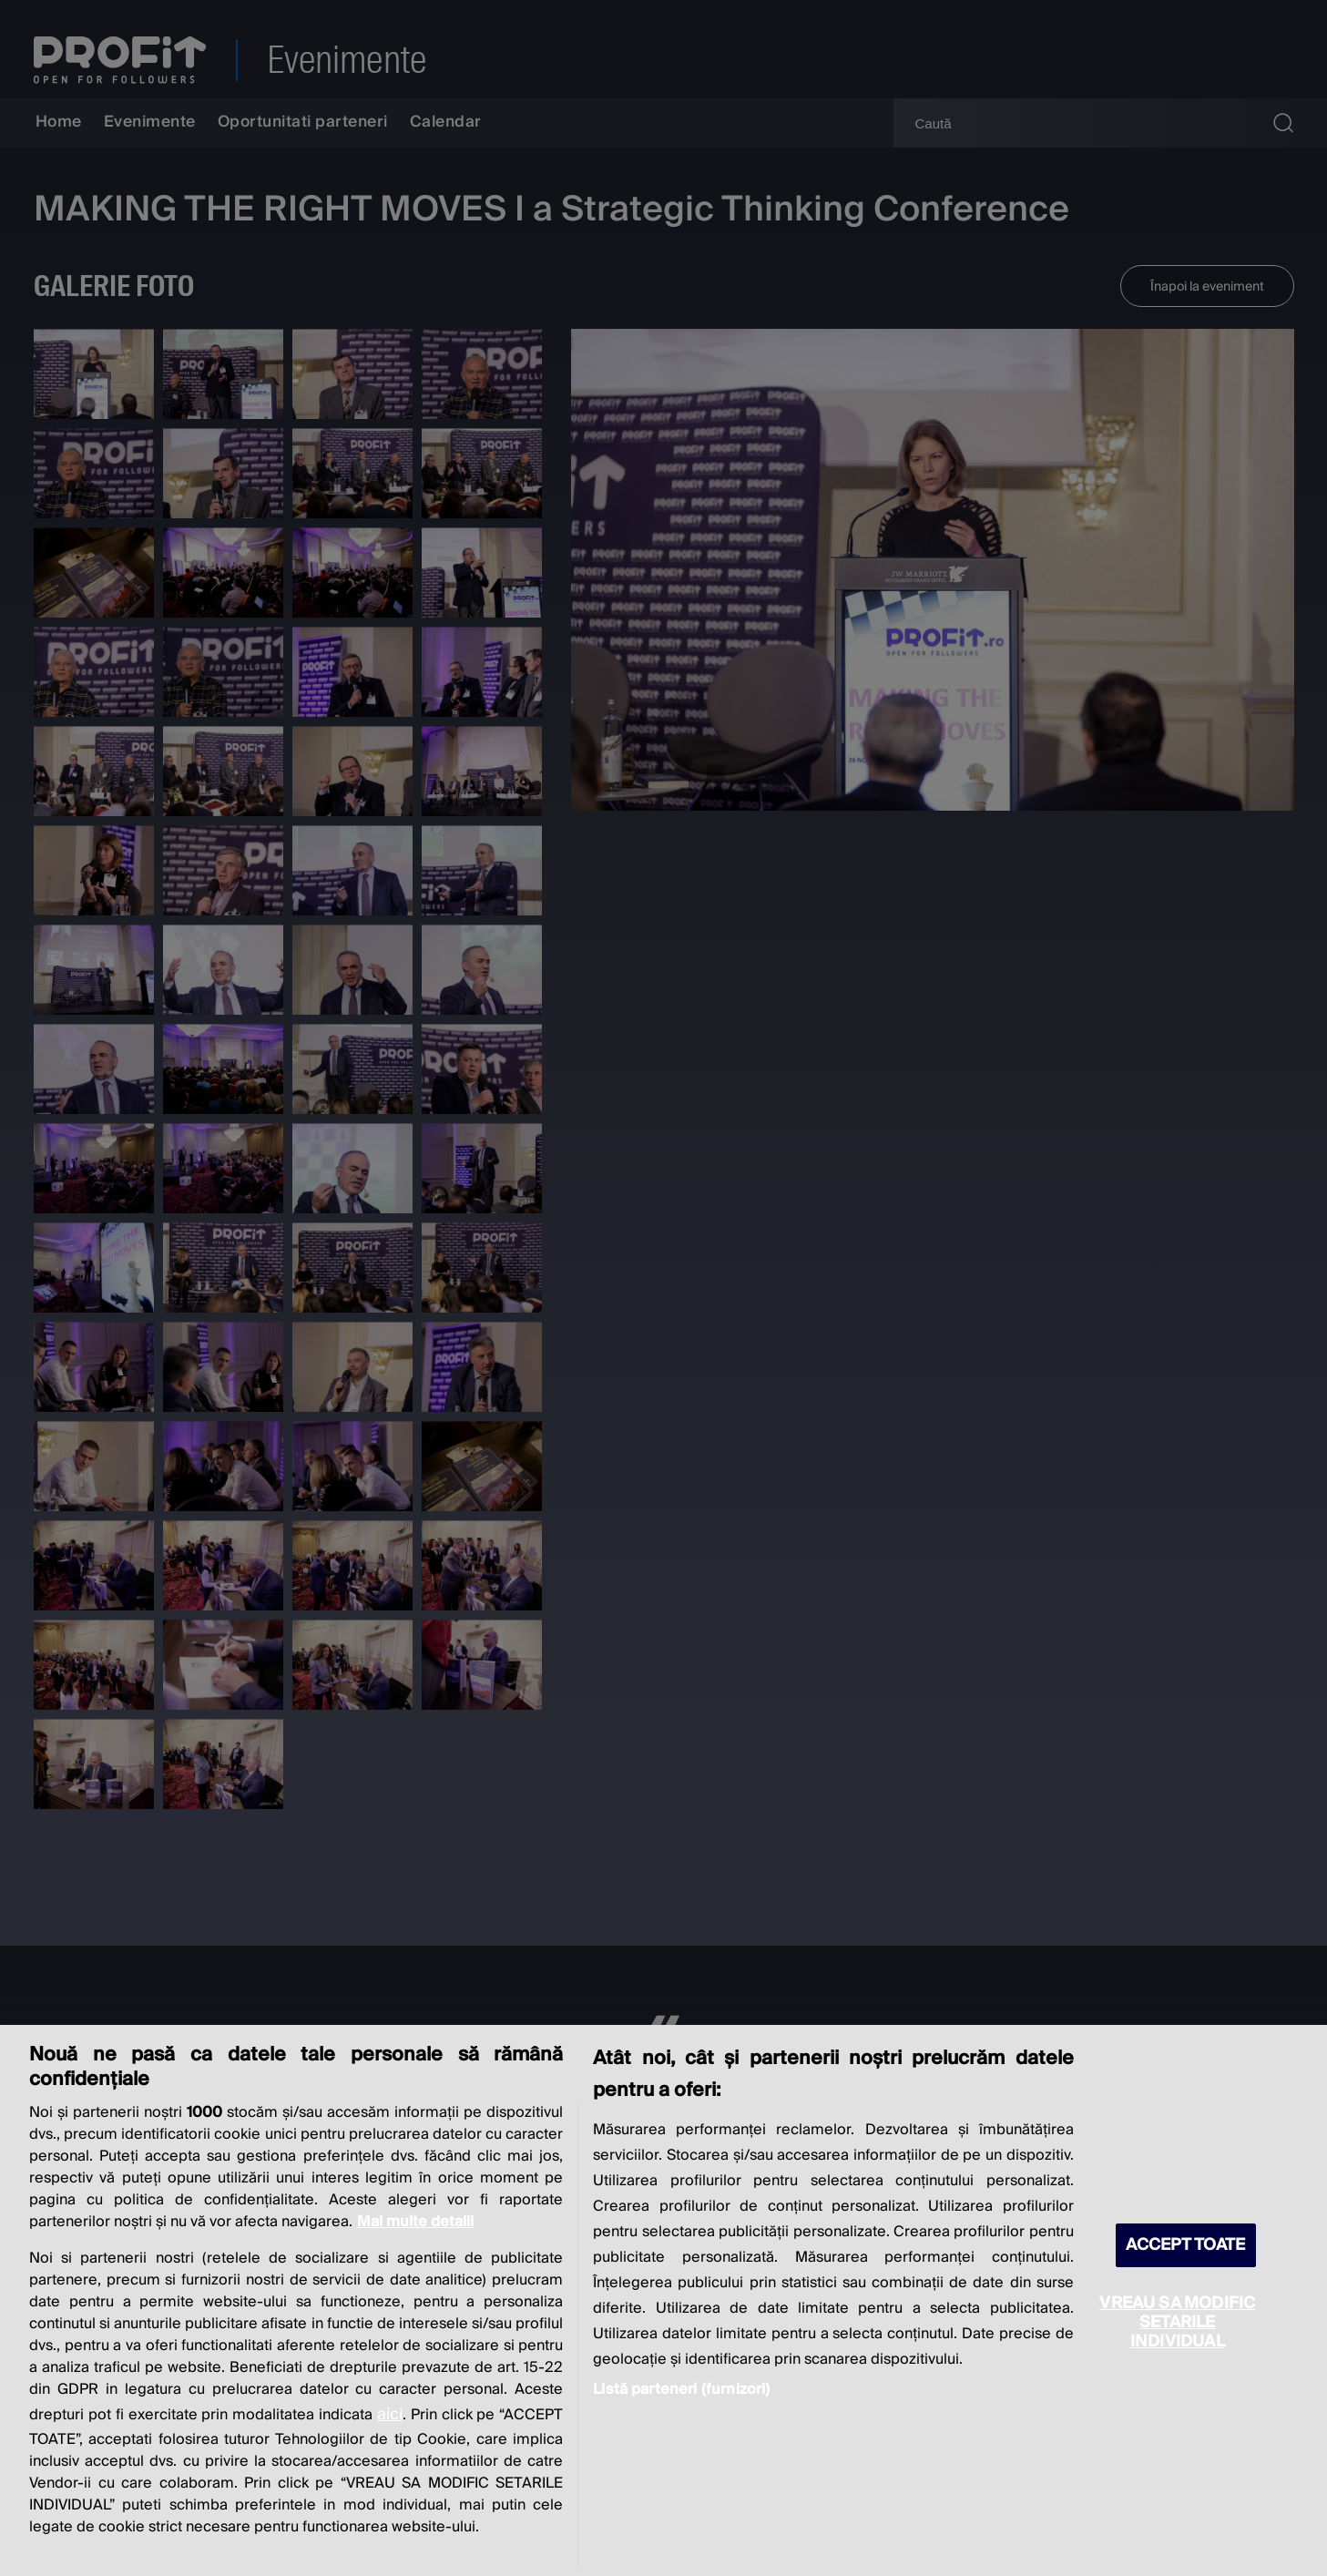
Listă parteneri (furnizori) (681, 2389)
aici (390, 2414)
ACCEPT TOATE (1186, 2245)
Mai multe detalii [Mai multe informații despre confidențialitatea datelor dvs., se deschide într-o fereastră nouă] (415, 2221)
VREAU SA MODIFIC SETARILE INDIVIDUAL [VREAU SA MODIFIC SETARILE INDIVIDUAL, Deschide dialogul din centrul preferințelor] (1177, 2322)
